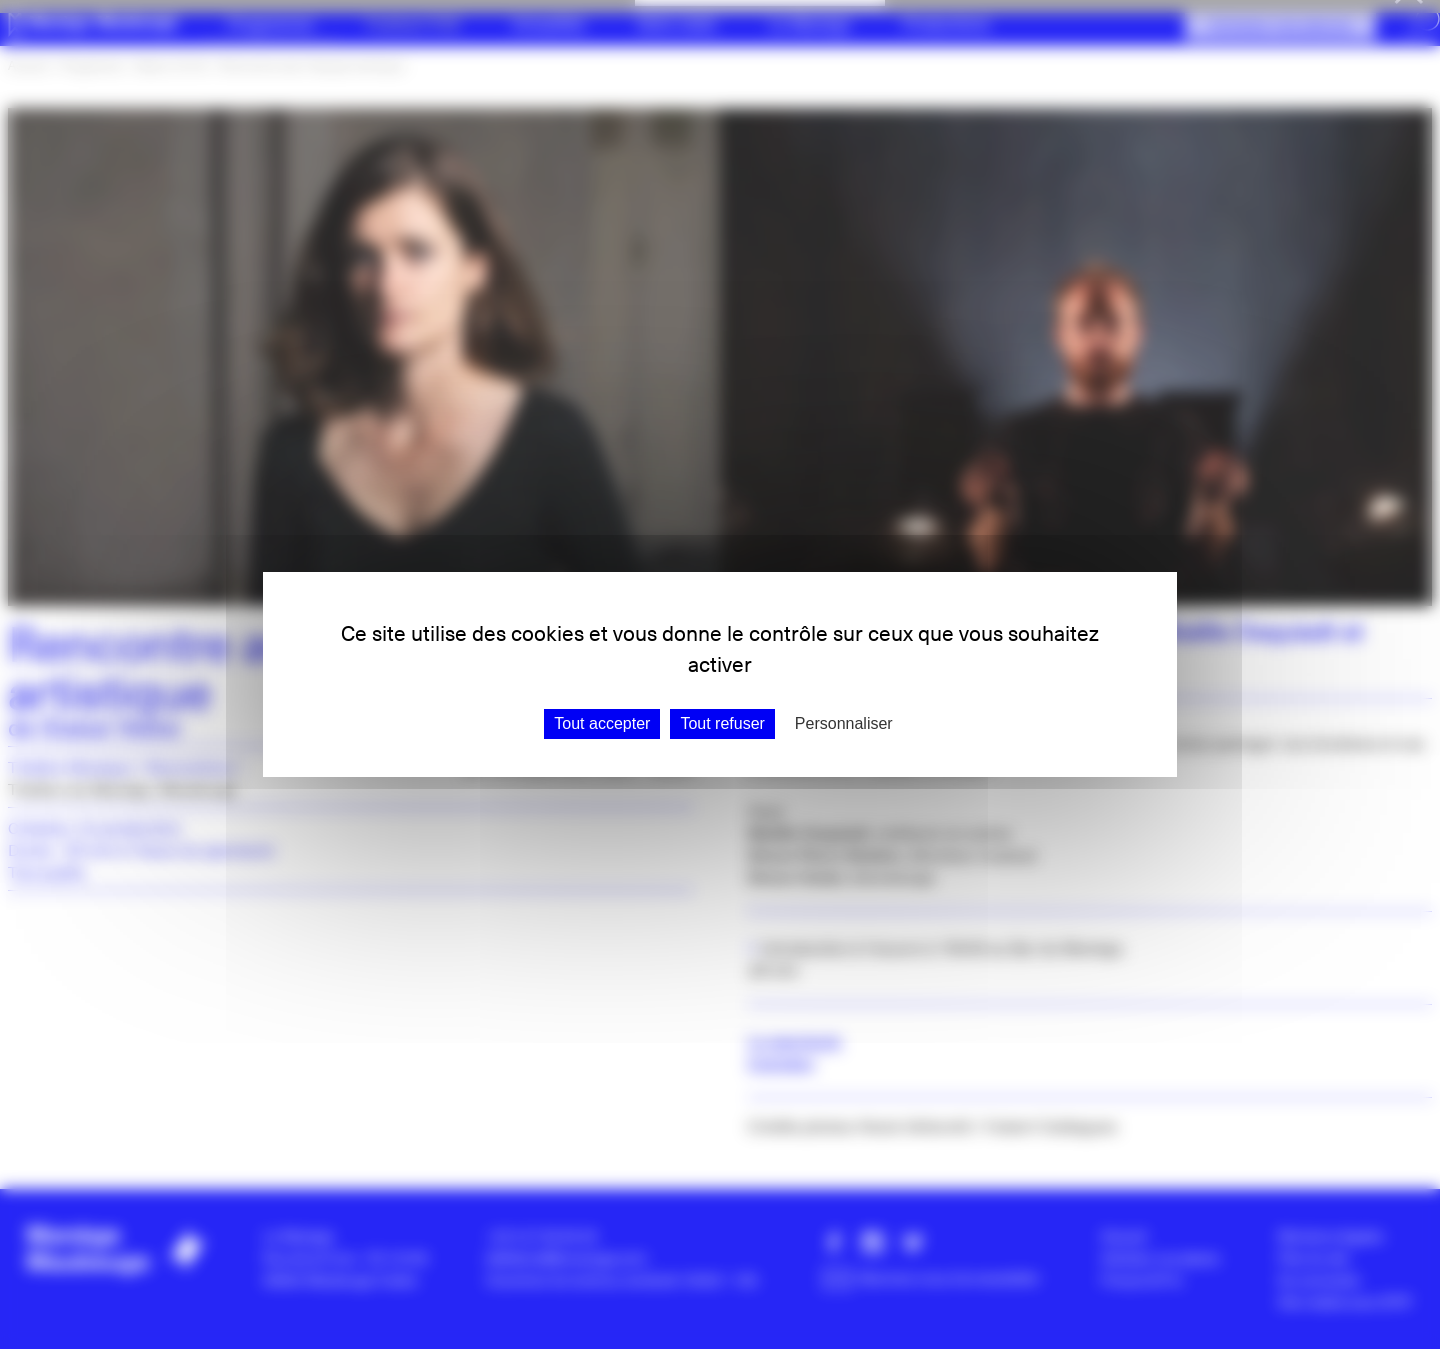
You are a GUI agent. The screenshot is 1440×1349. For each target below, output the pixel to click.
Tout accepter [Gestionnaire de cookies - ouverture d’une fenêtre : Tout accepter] (602, 723)
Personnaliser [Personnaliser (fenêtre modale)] (844, 723)
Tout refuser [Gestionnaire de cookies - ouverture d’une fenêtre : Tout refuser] (722, 723)
